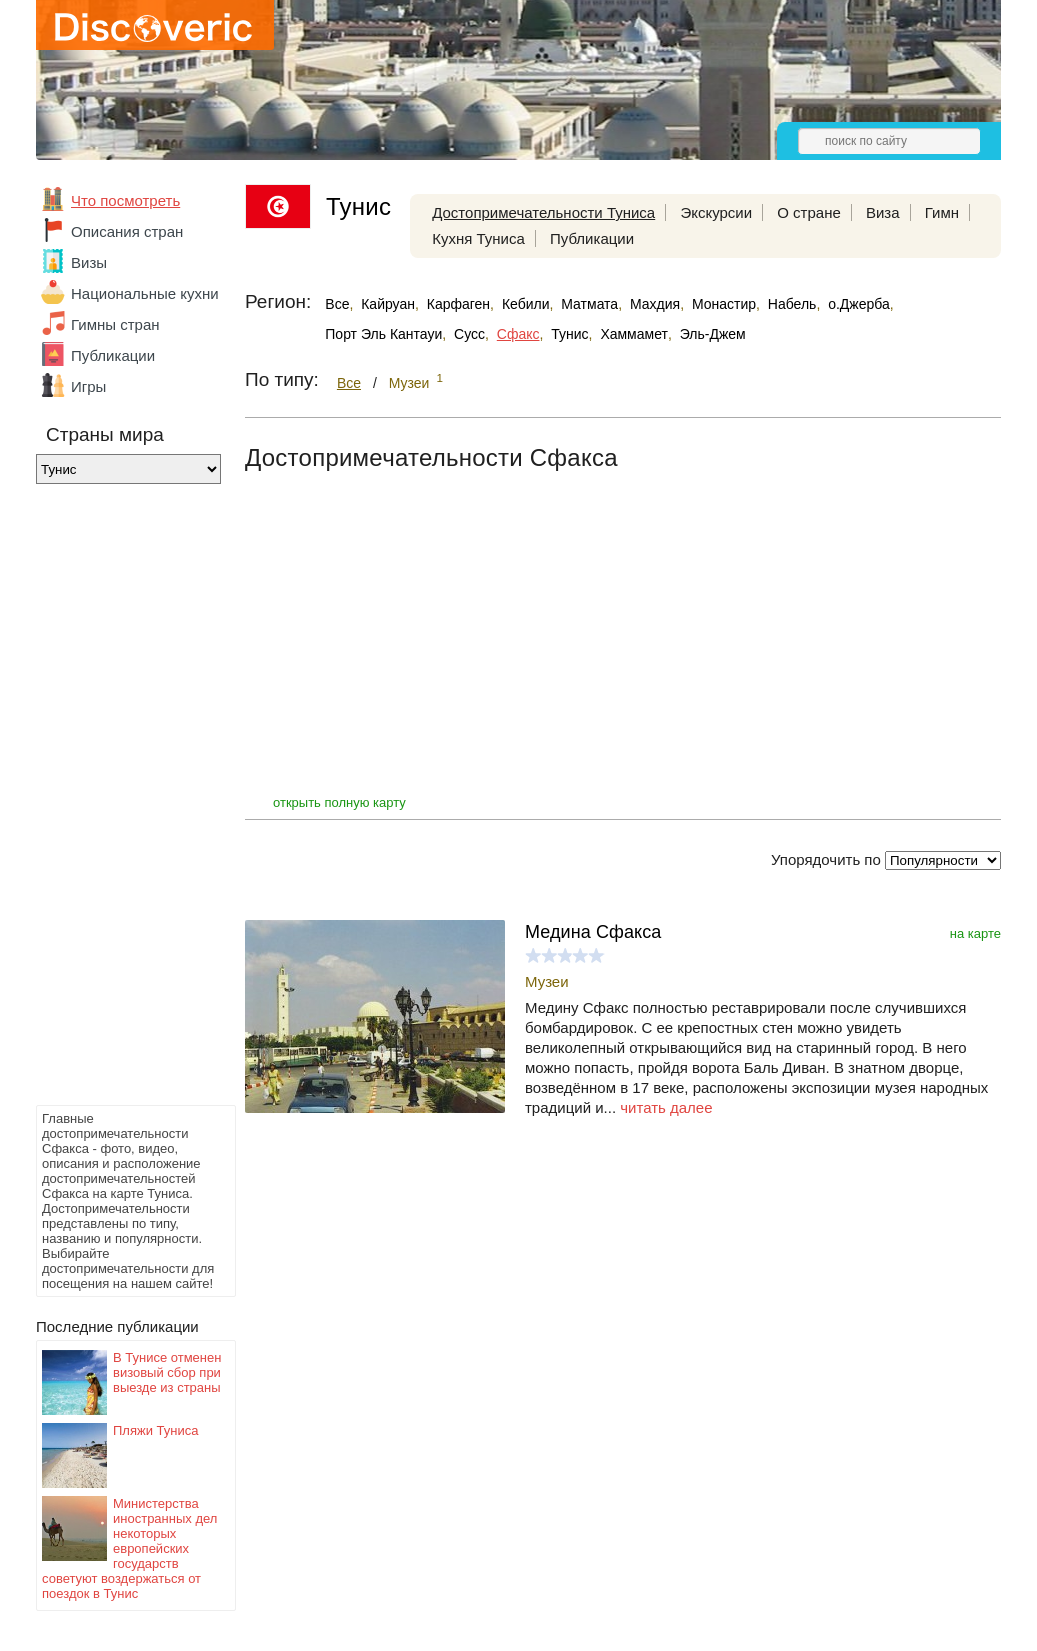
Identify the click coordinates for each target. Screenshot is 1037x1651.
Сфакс (518, 334)
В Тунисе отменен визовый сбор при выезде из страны (167, 1372)
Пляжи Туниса (155, 1430)
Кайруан (388, 304)
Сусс (469, 334)
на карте (975, 933)
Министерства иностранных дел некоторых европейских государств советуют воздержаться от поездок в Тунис (129, 1548)
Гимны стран (115, 324)
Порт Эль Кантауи (383, 334)
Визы (89, 262)
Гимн (942, 212)
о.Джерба (859, 304)
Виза (883, 212)
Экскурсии (716, 212)
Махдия (655, 304)
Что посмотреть (125, 200)
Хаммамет (634, 334)
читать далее (666, 1107)
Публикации (113, 355)
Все (337, 304)
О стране (809, 212)
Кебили (526, 304)
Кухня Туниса (478, 238)
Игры (88, 386)
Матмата (589, 304)
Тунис (569, 334)
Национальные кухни (145, 293)
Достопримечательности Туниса (543, 212)
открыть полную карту (339, 802)
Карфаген (458, 304)
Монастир (724, 304)
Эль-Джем (713, 334)
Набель (792, 304)
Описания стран (127, 231)
